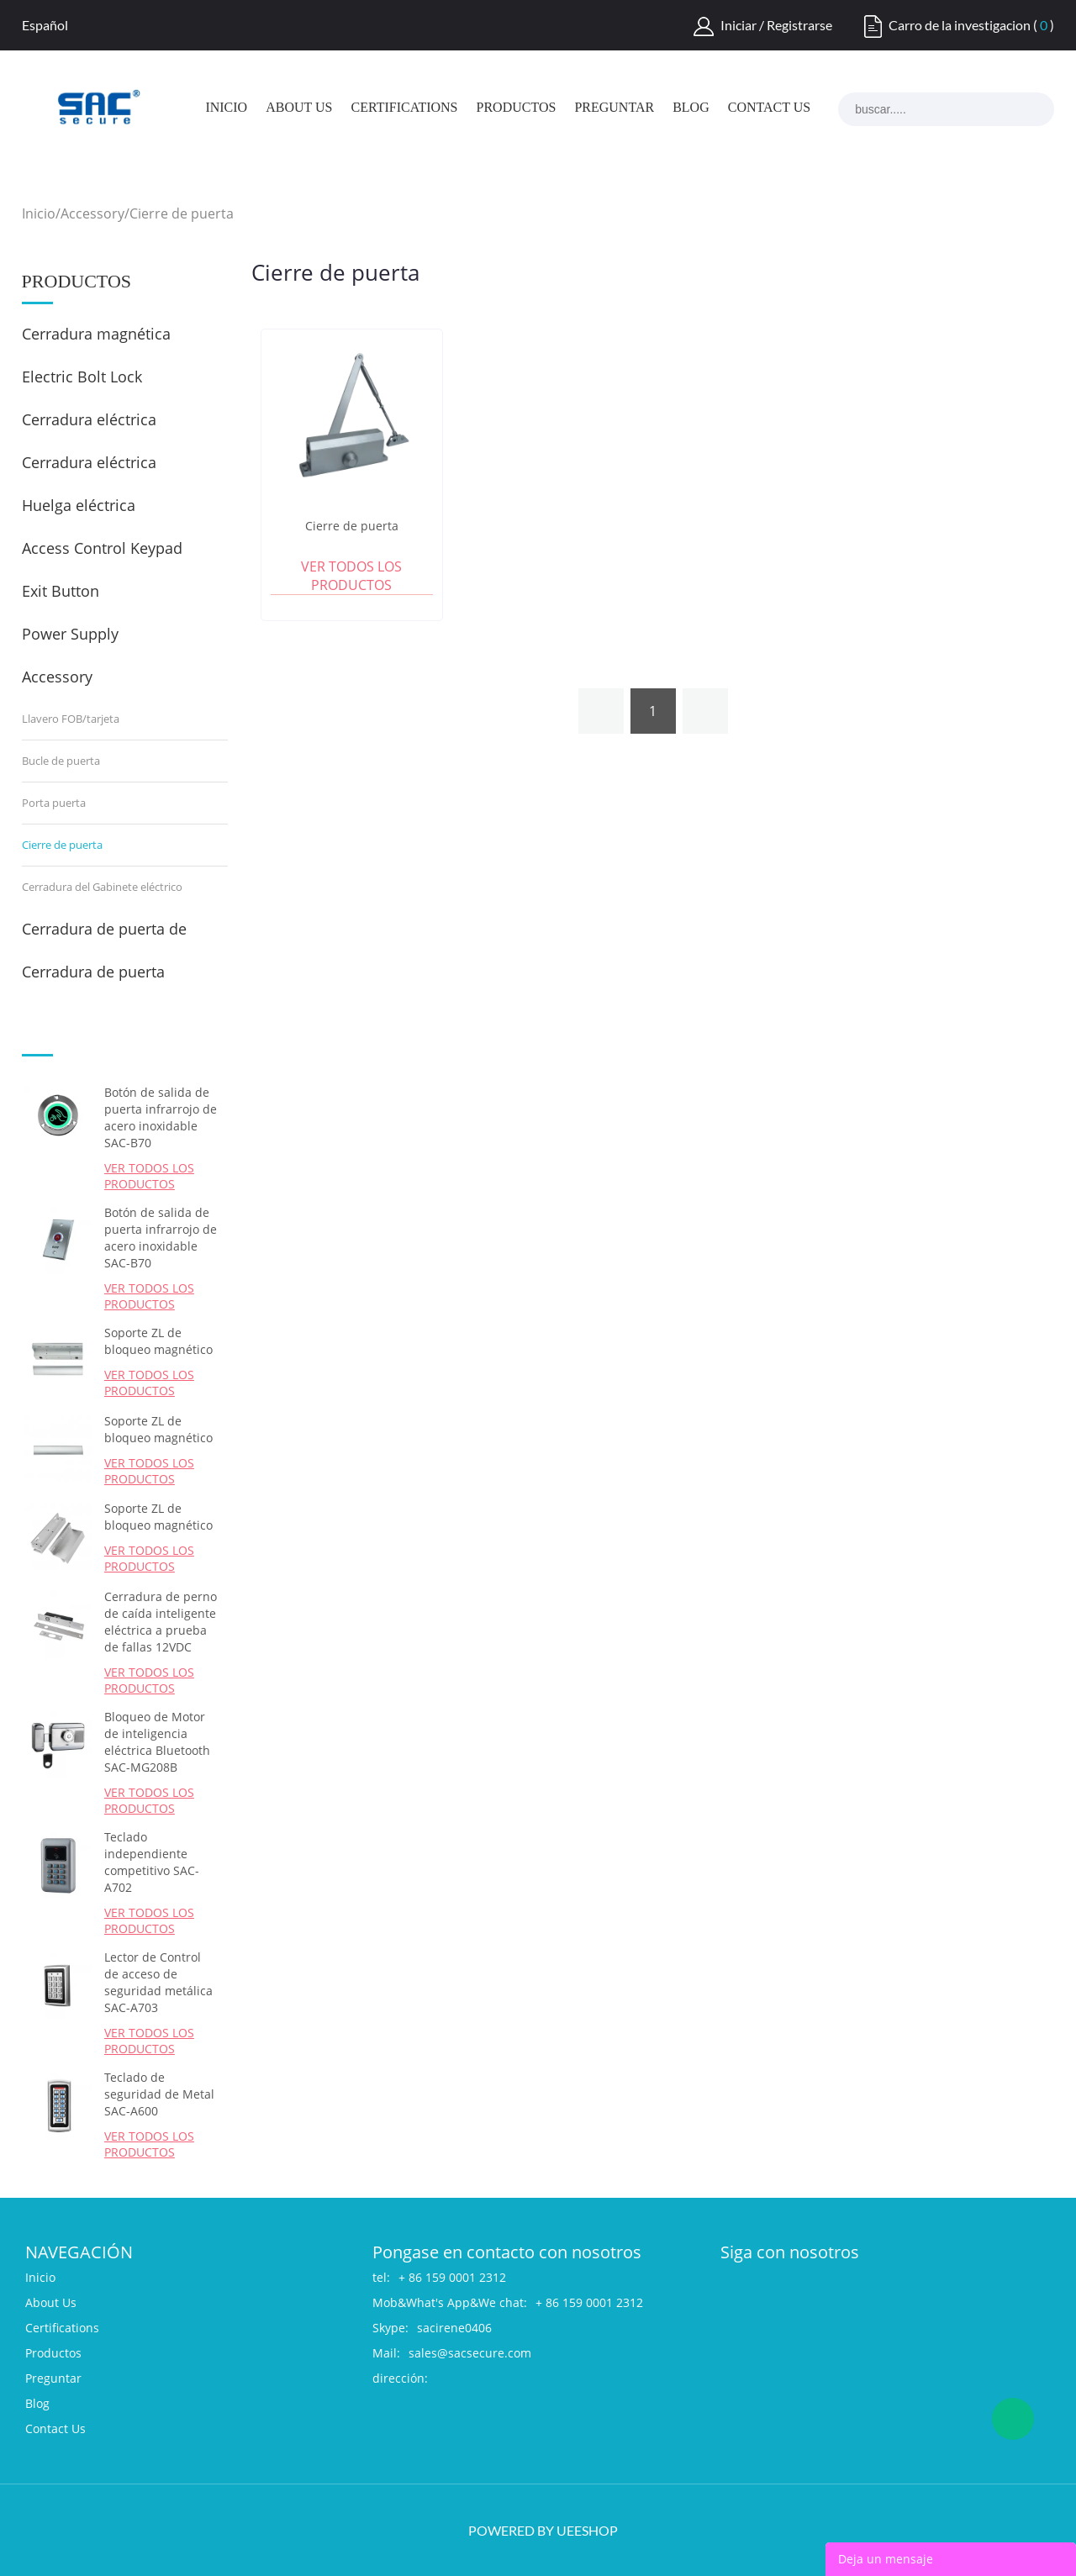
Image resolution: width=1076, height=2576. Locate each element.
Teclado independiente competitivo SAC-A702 (151, 1862)
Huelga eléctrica (78, 505)
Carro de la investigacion (960, 25)
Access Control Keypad (102, 548)
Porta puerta (54, 802)
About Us (299, 107)
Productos (516, 107)
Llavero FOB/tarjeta (70, 718)
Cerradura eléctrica (89, 462)
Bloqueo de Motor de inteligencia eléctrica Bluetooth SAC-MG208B (157, 1742)
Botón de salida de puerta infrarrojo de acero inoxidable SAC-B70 (160, 1117)
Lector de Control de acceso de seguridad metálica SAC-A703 (158, 1982)
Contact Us (769, 107)
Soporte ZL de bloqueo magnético (158, 1341)
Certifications (404, 107)
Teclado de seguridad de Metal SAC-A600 (159, 2094)
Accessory (92, 213)
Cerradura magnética (96, 334)
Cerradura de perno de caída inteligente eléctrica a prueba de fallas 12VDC (160, 1621)
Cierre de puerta (181, 213)
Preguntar (614, 107)
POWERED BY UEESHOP (543, 2530)
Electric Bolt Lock (82, 376)
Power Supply (70, 634)
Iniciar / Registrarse (776, 25)
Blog (690, 107)
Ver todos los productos (149, 1176)
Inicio (226, 107)
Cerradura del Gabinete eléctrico (102, 886)
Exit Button (60, 591)
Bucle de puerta (61, 760)
